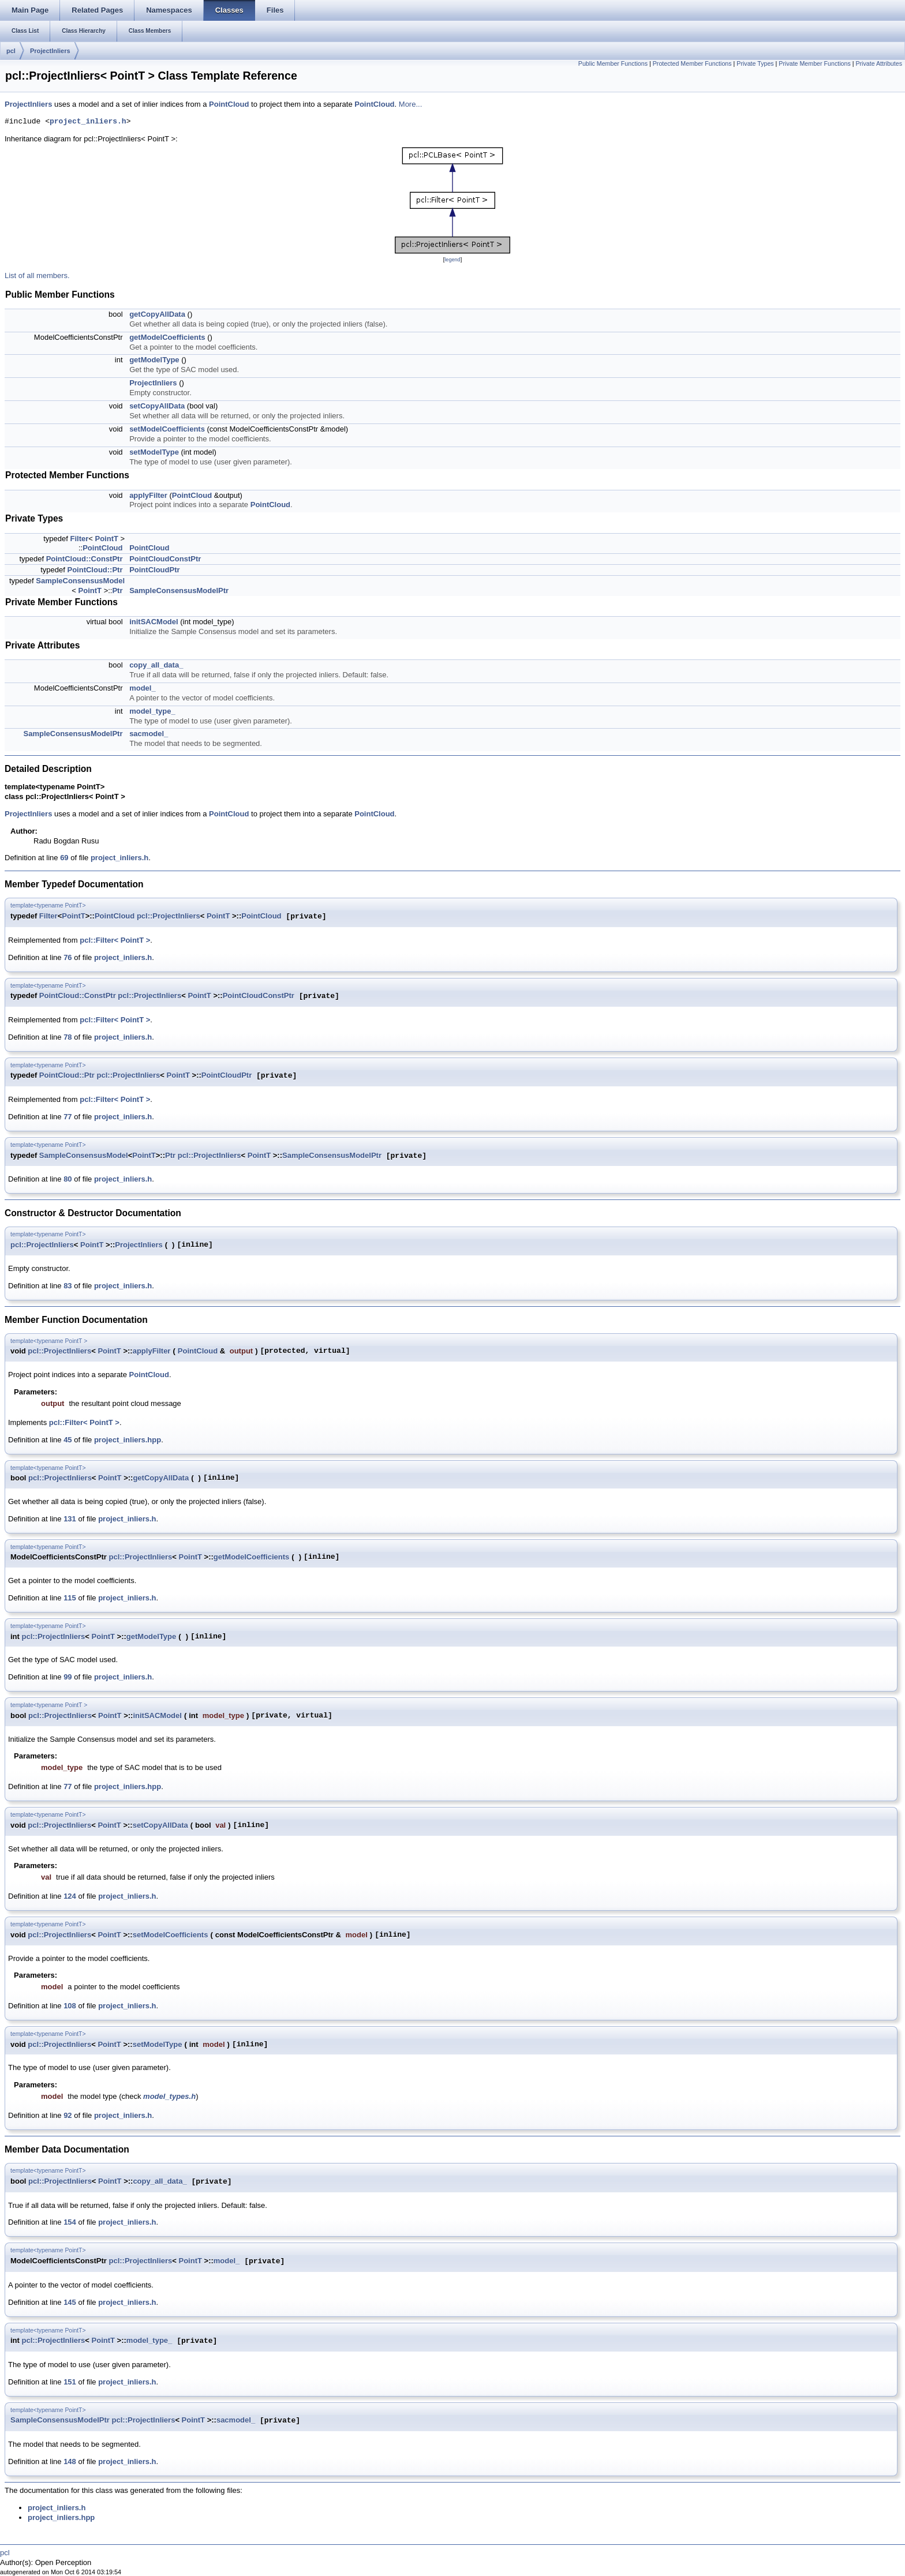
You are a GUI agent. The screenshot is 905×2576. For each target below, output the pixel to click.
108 (69, 2005)
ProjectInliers (50, 50)
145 (69, 2302)
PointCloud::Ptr (94, 569)
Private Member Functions (814, 63)
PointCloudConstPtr (165, 558)
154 (69, 2222)
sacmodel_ (148, 733)
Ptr (117, 590)
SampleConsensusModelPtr (179, 590)
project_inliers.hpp (127, 1439)
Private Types (754, 63)
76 (67, 957)
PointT (106, 538)
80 (67, 1179)
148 (69, 2461)
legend (452, 260)
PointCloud (229, 104)
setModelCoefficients (167, 429)
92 (67, 2115)
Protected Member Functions (692, 63)
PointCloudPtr (154, 569)
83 (67, 1285)
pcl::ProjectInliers (168, 916)
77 (67, 1116)
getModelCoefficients (167, 337)
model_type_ (152, 711)
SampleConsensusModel (80, 580)
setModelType (154, 452)
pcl (11, 50)
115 (69, 1597)
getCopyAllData (157, 314)
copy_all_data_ (156, 665)
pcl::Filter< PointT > (115, 940)
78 (67, 1037)
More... (410, 104)
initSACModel (153, 621)
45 (67, 1439)
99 (67, 1677)
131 (69, 1518)
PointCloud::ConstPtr (84, 558)
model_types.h (169, 2096)
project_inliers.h (88, 122)
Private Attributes (878, 63)
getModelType (154, 359)
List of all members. (37, 275)
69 (64, 857)
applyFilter (148, 495)
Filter (79, 538)
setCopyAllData (157, 406)
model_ (142, 688)
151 (69, 2382)
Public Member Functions (613, 63)
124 (69, 1896)
